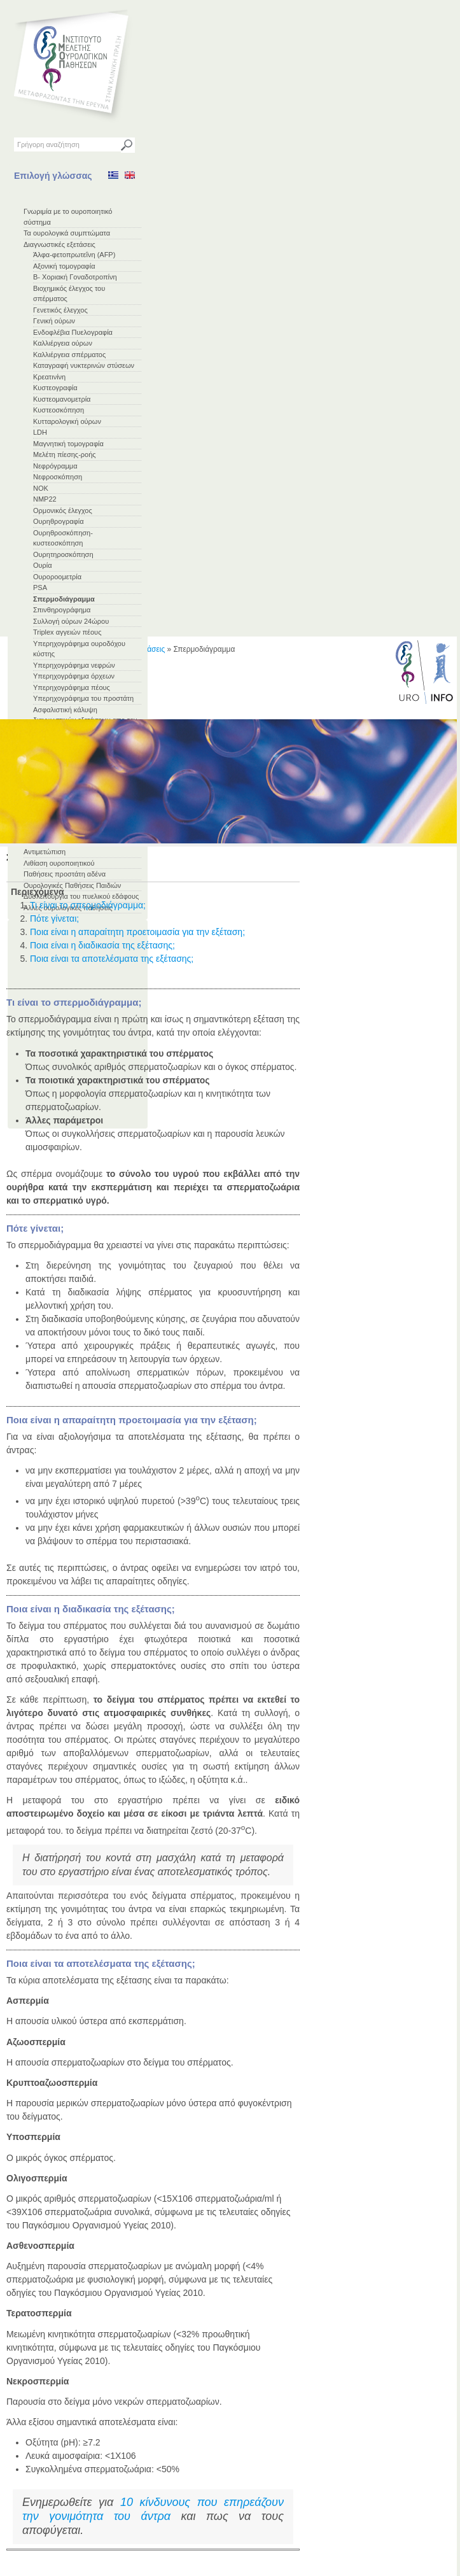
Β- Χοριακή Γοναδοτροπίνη (75, 277)
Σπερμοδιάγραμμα (64, 599)
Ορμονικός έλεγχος (62, 510)
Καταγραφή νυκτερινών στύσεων (83, 365)
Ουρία (42, 565)
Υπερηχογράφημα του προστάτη (83, 698)
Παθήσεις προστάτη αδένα (65, 874)
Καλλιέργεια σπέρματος (69, 354)
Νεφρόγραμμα (55, 466)
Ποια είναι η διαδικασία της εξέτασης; (102, 945)
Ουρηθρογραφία (58, 521)
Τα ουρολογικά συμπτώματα (67, 233)
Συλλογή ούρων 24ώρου (71, 621)
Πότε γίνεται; (54, 918)
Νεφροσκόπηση (57, 477)
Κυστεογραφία (55, 387)
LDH (40, 432)
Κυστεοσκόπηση (58, 410)
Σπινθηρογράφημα (61, 610)
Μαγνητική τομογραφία (68, 443)
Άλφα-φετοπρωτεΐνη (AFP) (74, 254)
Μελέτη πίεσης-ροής (64, 454)
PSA (40, 587)
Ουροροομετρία (57, 577)
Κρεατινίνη (49, 377)
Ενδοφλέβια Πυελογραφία (73, 332)
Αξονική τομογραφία (64, 266)
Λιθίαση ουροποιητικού (59, 863)
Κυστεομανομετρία (61, 399)
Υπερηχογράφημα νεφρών (74, 665)
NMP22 (45, 499)
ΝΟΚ (40, 488)
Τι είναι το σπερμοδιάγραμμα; (88, 905)
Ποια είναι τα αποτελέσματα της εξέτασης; (111, 959)
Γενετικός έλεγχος (60, 310)
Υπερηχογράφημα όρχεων (74, 676)
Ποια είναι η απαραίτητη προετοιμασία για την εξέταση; (137, 932)
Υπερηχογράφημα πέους (71, 687)
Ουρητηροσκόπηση (63, 554)
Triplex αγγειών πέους (67, 632)
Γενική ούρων (54, 321)
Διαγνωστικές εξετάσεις (59, 244)
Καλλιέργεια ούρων (62, 343)
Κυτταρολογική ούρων (67, 421)
